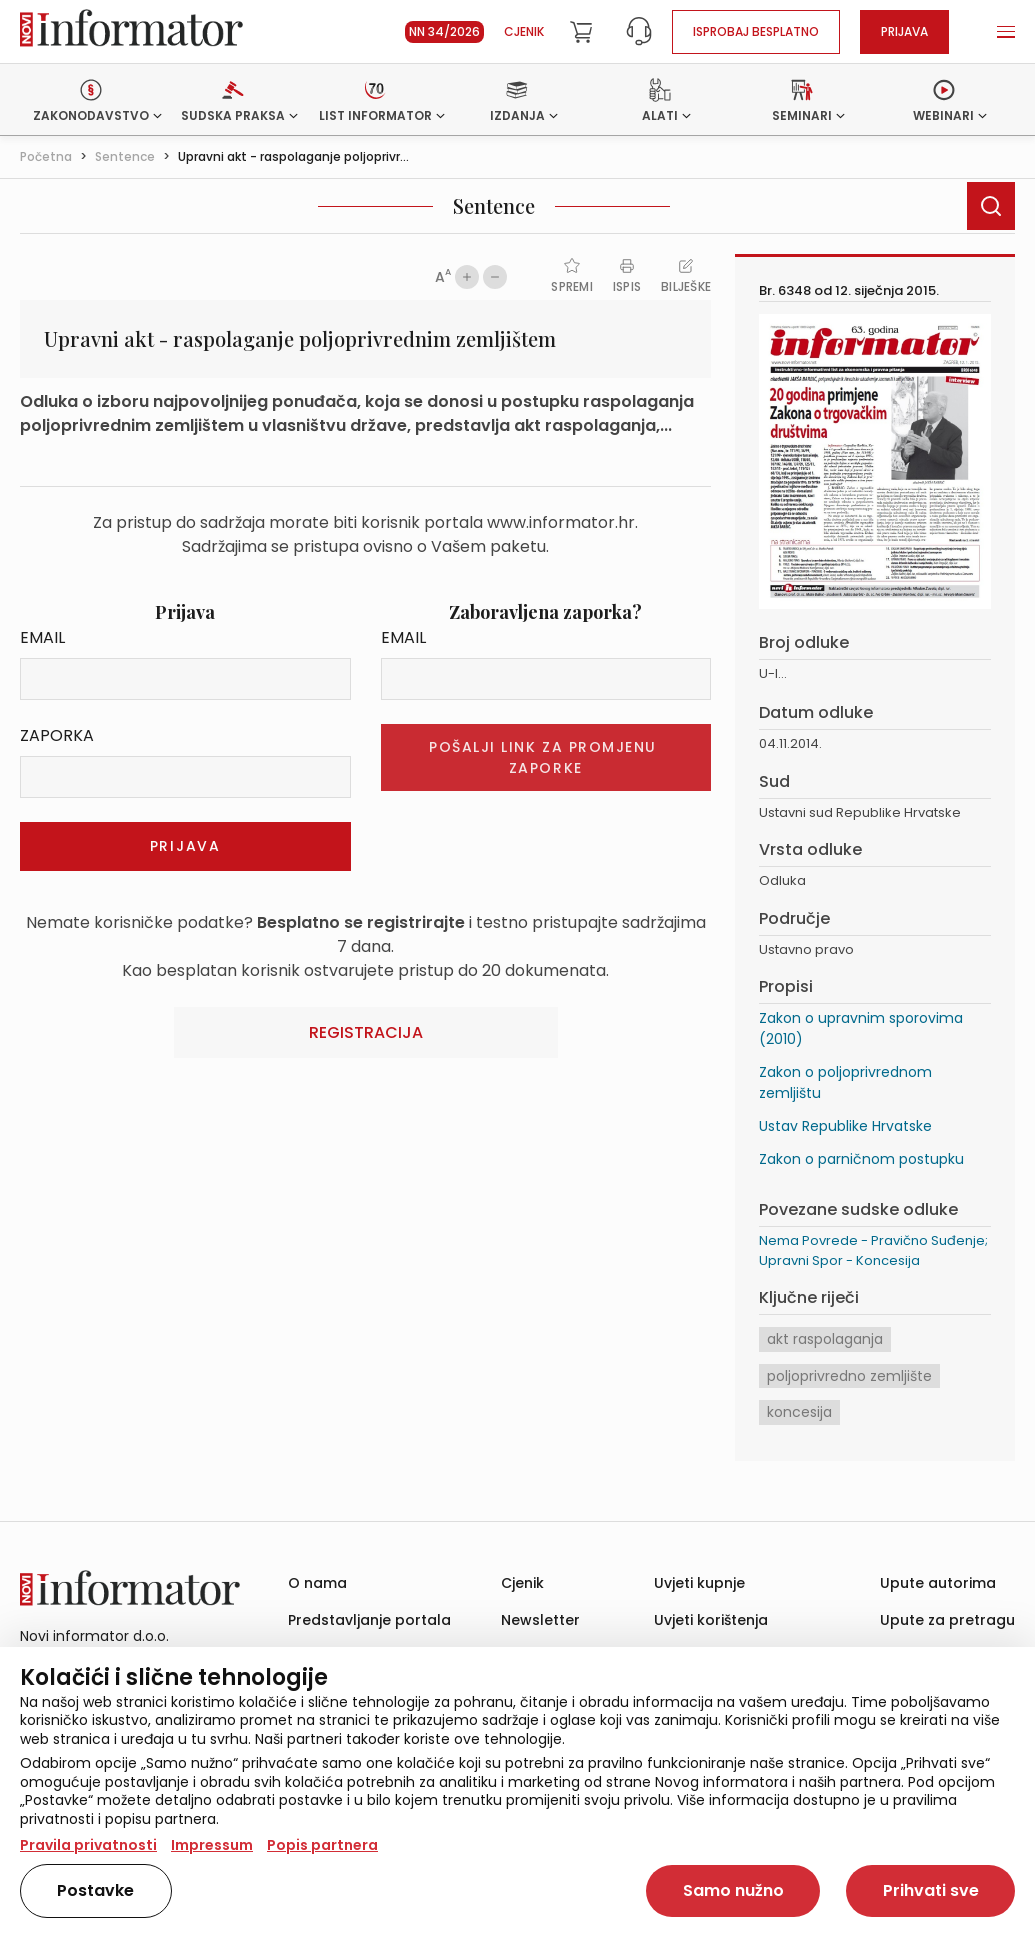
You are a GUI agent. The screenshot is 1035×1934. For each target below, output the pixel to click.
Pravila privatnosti (88, 1845)
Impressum (212, 1845)
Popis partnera (322, 1845)
